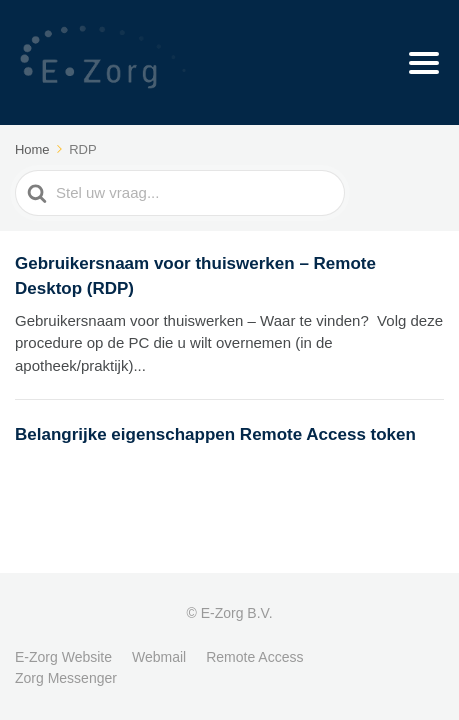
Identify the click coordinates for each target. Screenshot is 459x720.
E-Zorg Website (63, 657)
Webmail (159, 657)
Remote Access (254, 657)
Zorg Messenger (66, 678)
